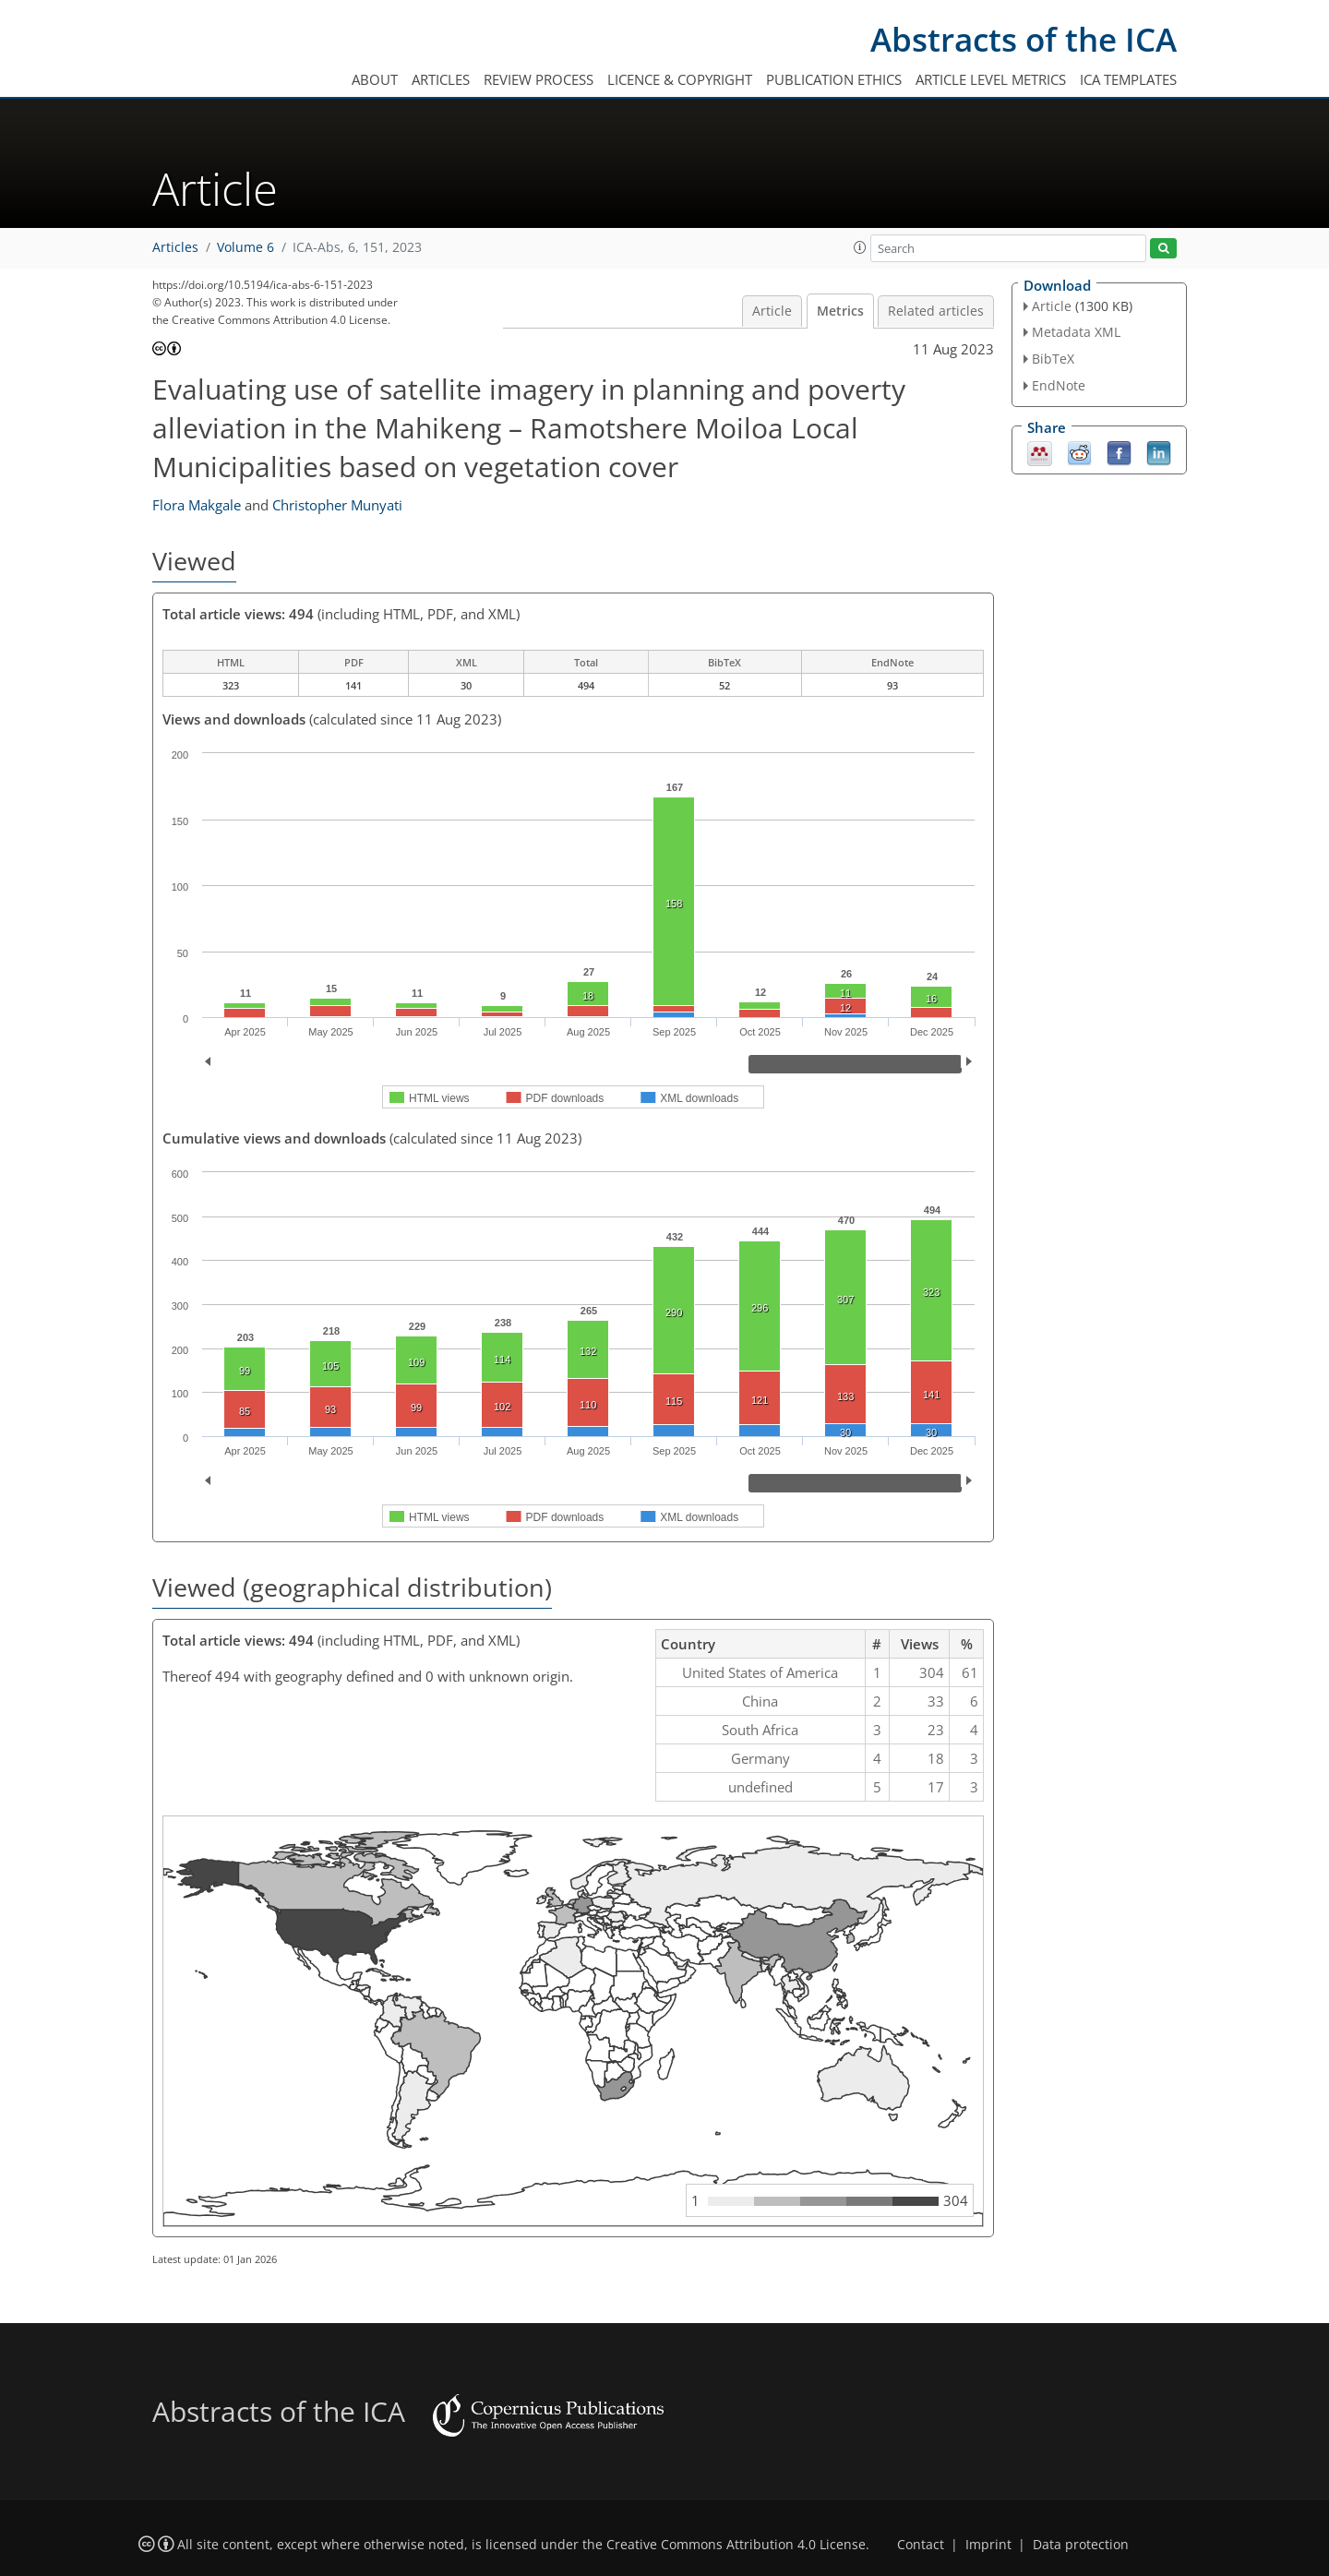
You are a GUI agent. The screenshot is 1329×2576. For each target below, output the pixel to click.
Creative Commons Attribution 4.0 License (736, 2544)
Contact (920, 2544)
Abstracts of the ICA (1023, 39)
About (375, 79)
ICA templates (1128, 79)
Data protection (1081, 2544)
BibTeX (1053, 358)
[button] (860, 247)
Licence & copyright (679, 79)
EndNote (1058, 385)
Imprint (988, 2544)
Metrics (840, 311)
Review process (538, 79)
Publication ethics (834, 79)
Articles (441, 79)
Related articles (936, 311)
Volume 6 (245, 247)
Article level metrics (991, 79)
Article (772, 311)
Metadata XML (1076, 332)
